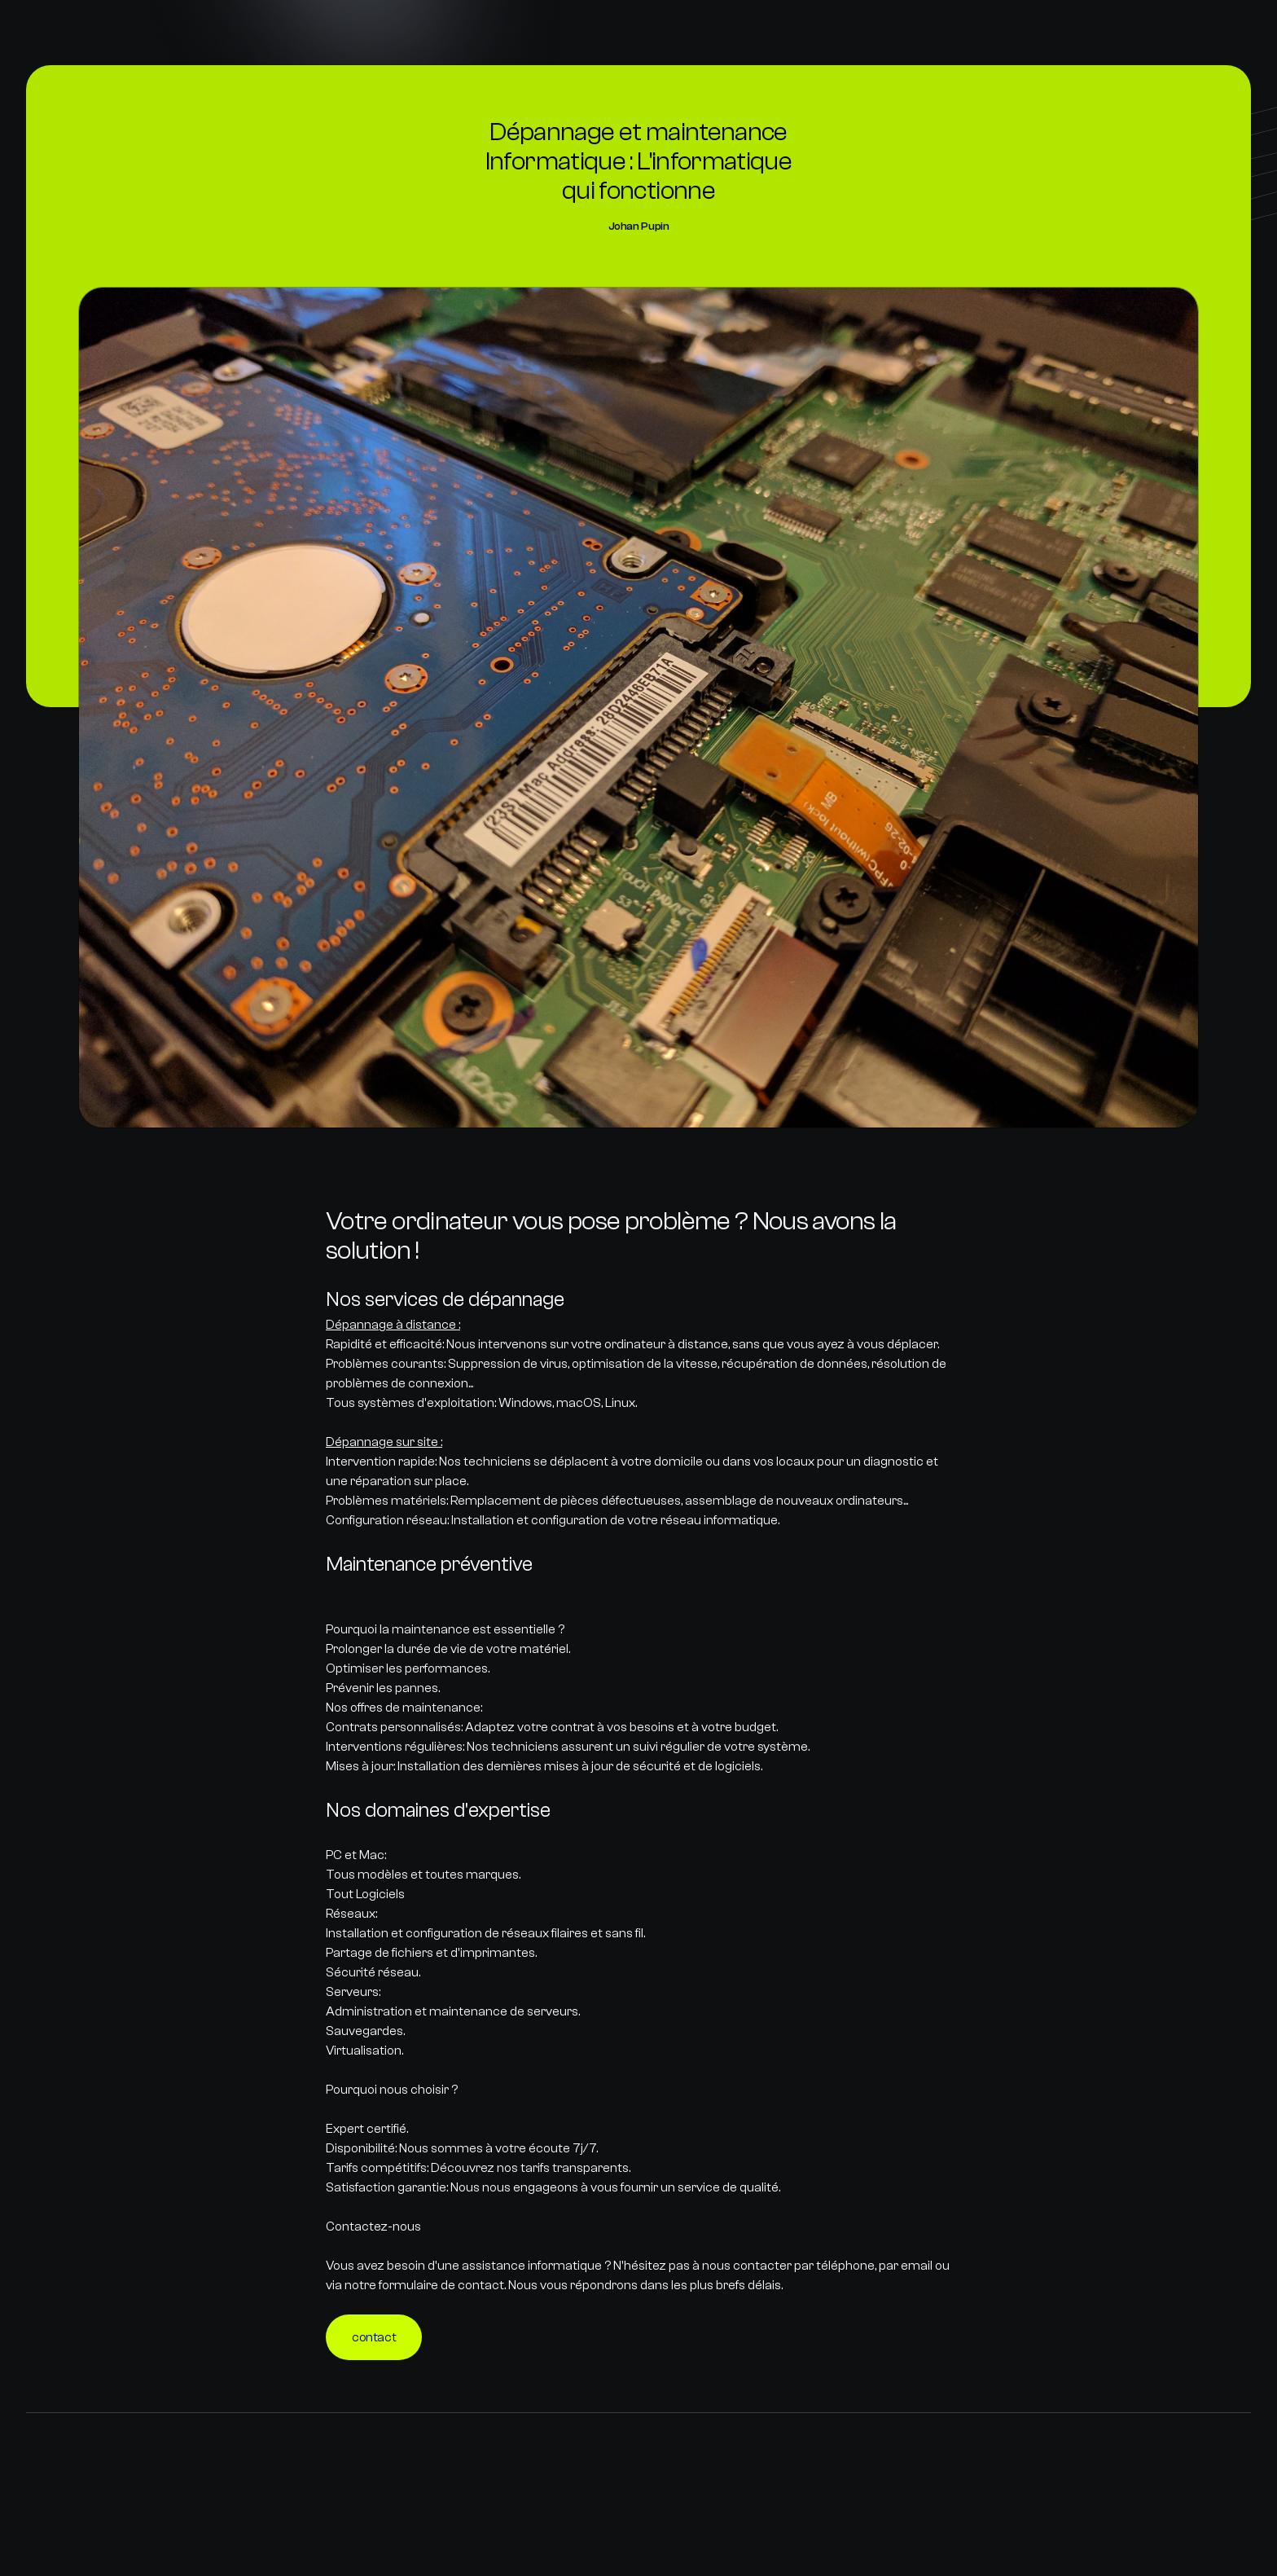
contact (374, 2337)
